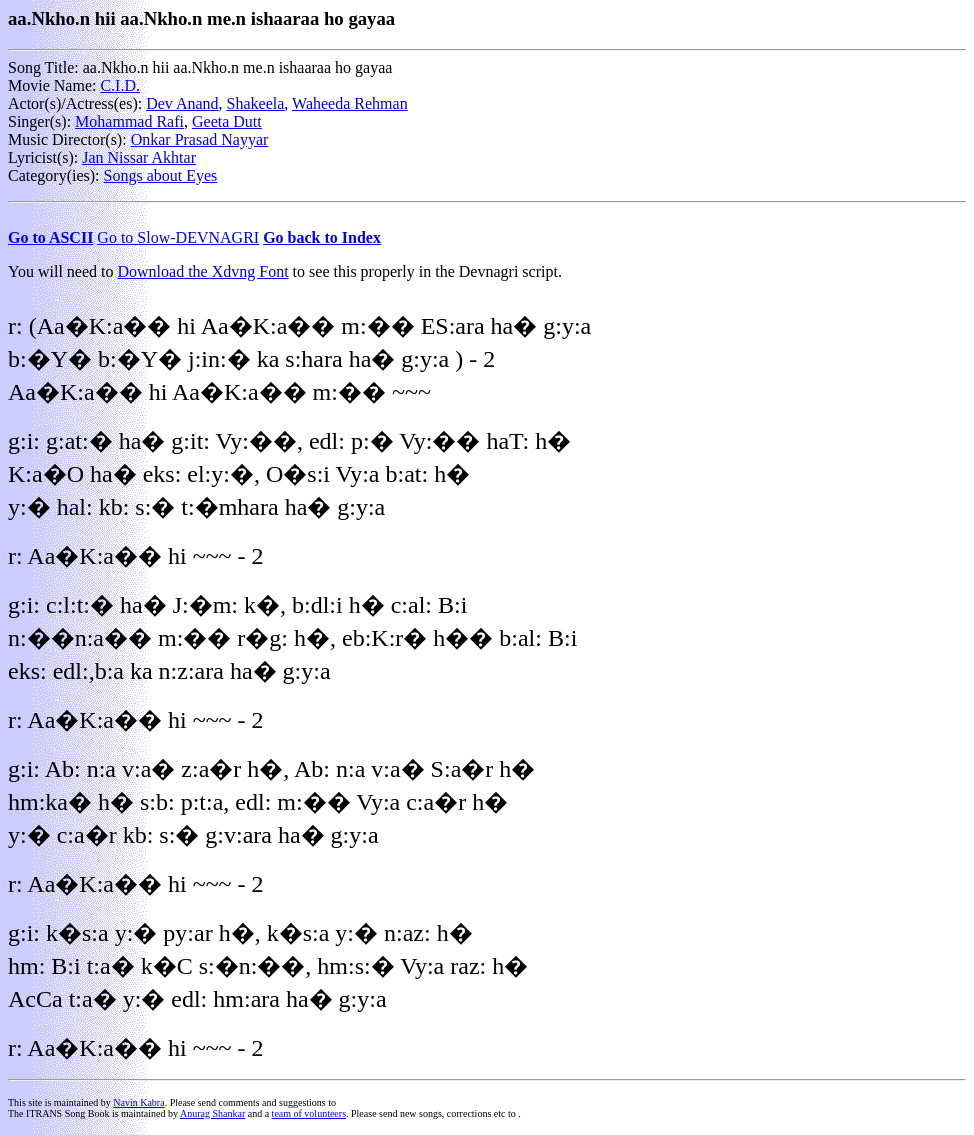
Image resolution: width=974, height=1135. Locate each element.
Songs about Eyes (161, 175)
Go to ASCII (50, 237)
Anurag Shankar (212, 1113)
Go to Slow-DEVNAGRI (178, 237)
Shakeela (256, 103)
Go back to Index (322, 237)
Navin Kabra (138, 1102)
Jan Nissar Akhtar (139, 157)
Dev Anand (182, 103)
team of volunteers (309, 1113)
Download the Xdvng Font (203, 271)
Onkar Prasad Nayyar (200, 139)
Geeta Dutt (227, 121)
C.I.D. (120, 85)
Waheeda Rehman (350, 103)
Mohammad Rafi (129, 121)
